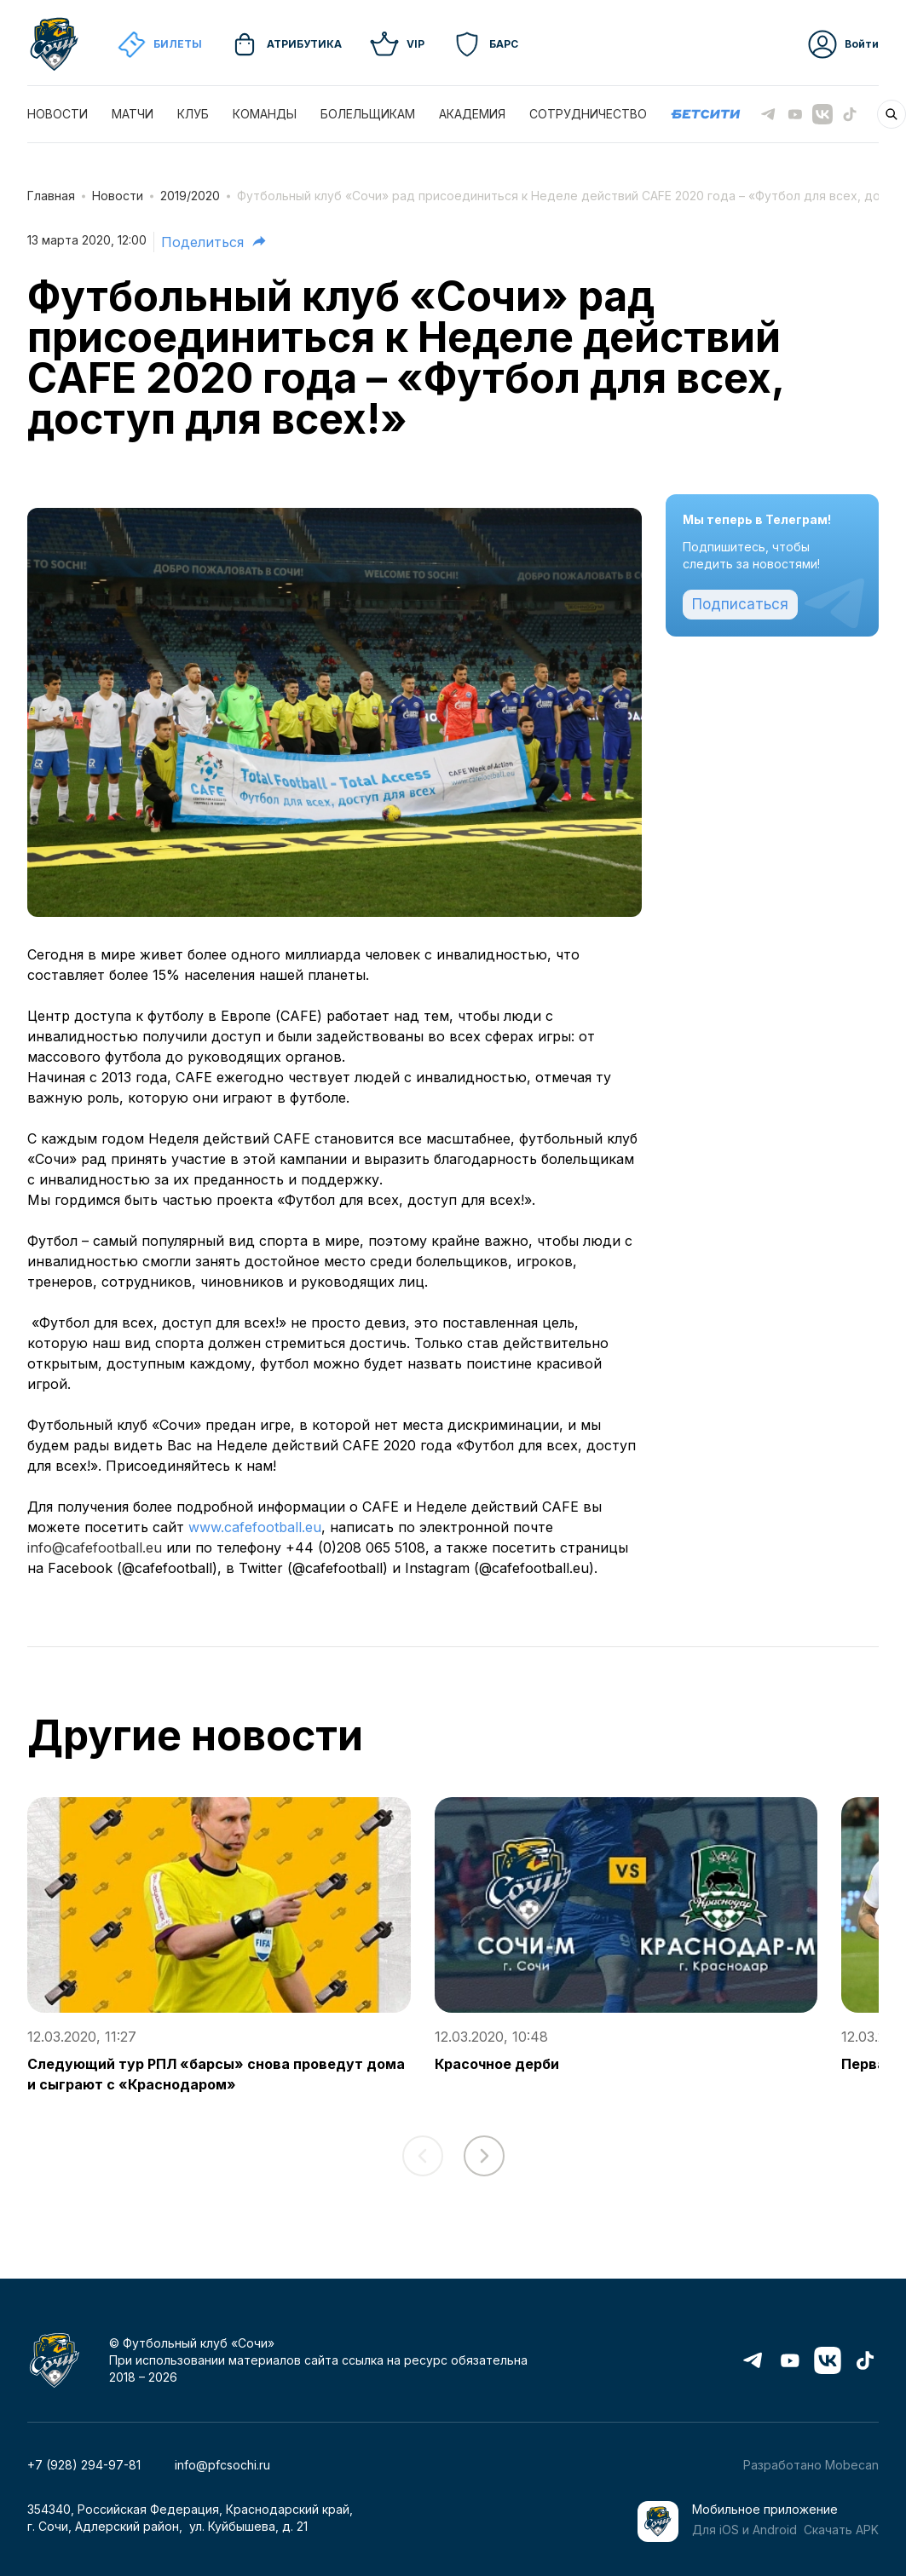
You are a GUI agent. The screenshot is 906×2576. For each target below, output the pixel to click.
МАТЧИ (132, 114)
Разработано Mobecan (811, 2465)
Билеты (159, 44)
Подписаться (740, 604)
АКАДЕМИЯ (472, 114)
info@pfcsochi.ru (222, 2465)
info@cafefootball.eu (94, 1547)
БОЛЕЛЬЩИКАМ (367, 114)
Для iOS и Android (744, 2529)
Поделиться (214, 241)
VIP (396, 44)
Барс (485, 44)
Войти (843, 44)
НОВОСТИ (57, 114)
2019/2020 (190, 195)
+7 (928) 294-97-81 (84, 2465)
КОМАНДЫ (265, 114)
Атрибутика (285, 44)
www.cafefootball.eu (254, 1527)
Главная (51, 195)
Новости (117, 195)
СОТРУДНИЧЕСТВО (588, 114)
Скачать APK (841, 2529)
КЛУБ (193, 114)
